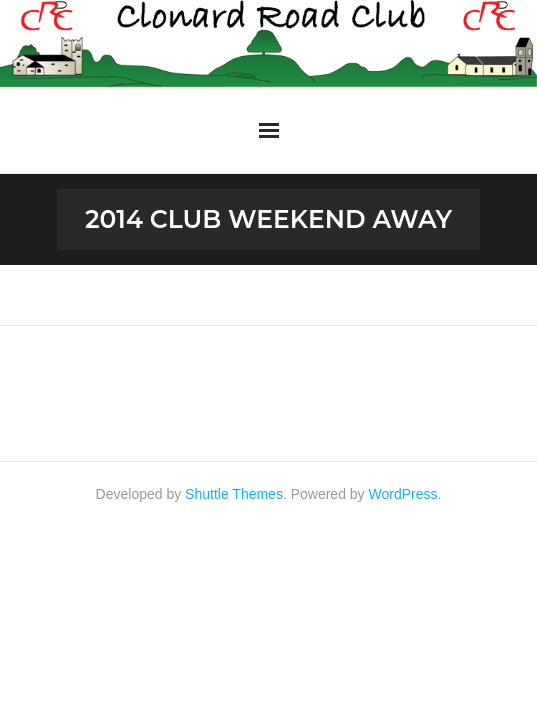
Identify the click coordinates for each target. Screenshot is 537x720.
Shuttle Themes (234, 494)
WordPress (403, 494)
